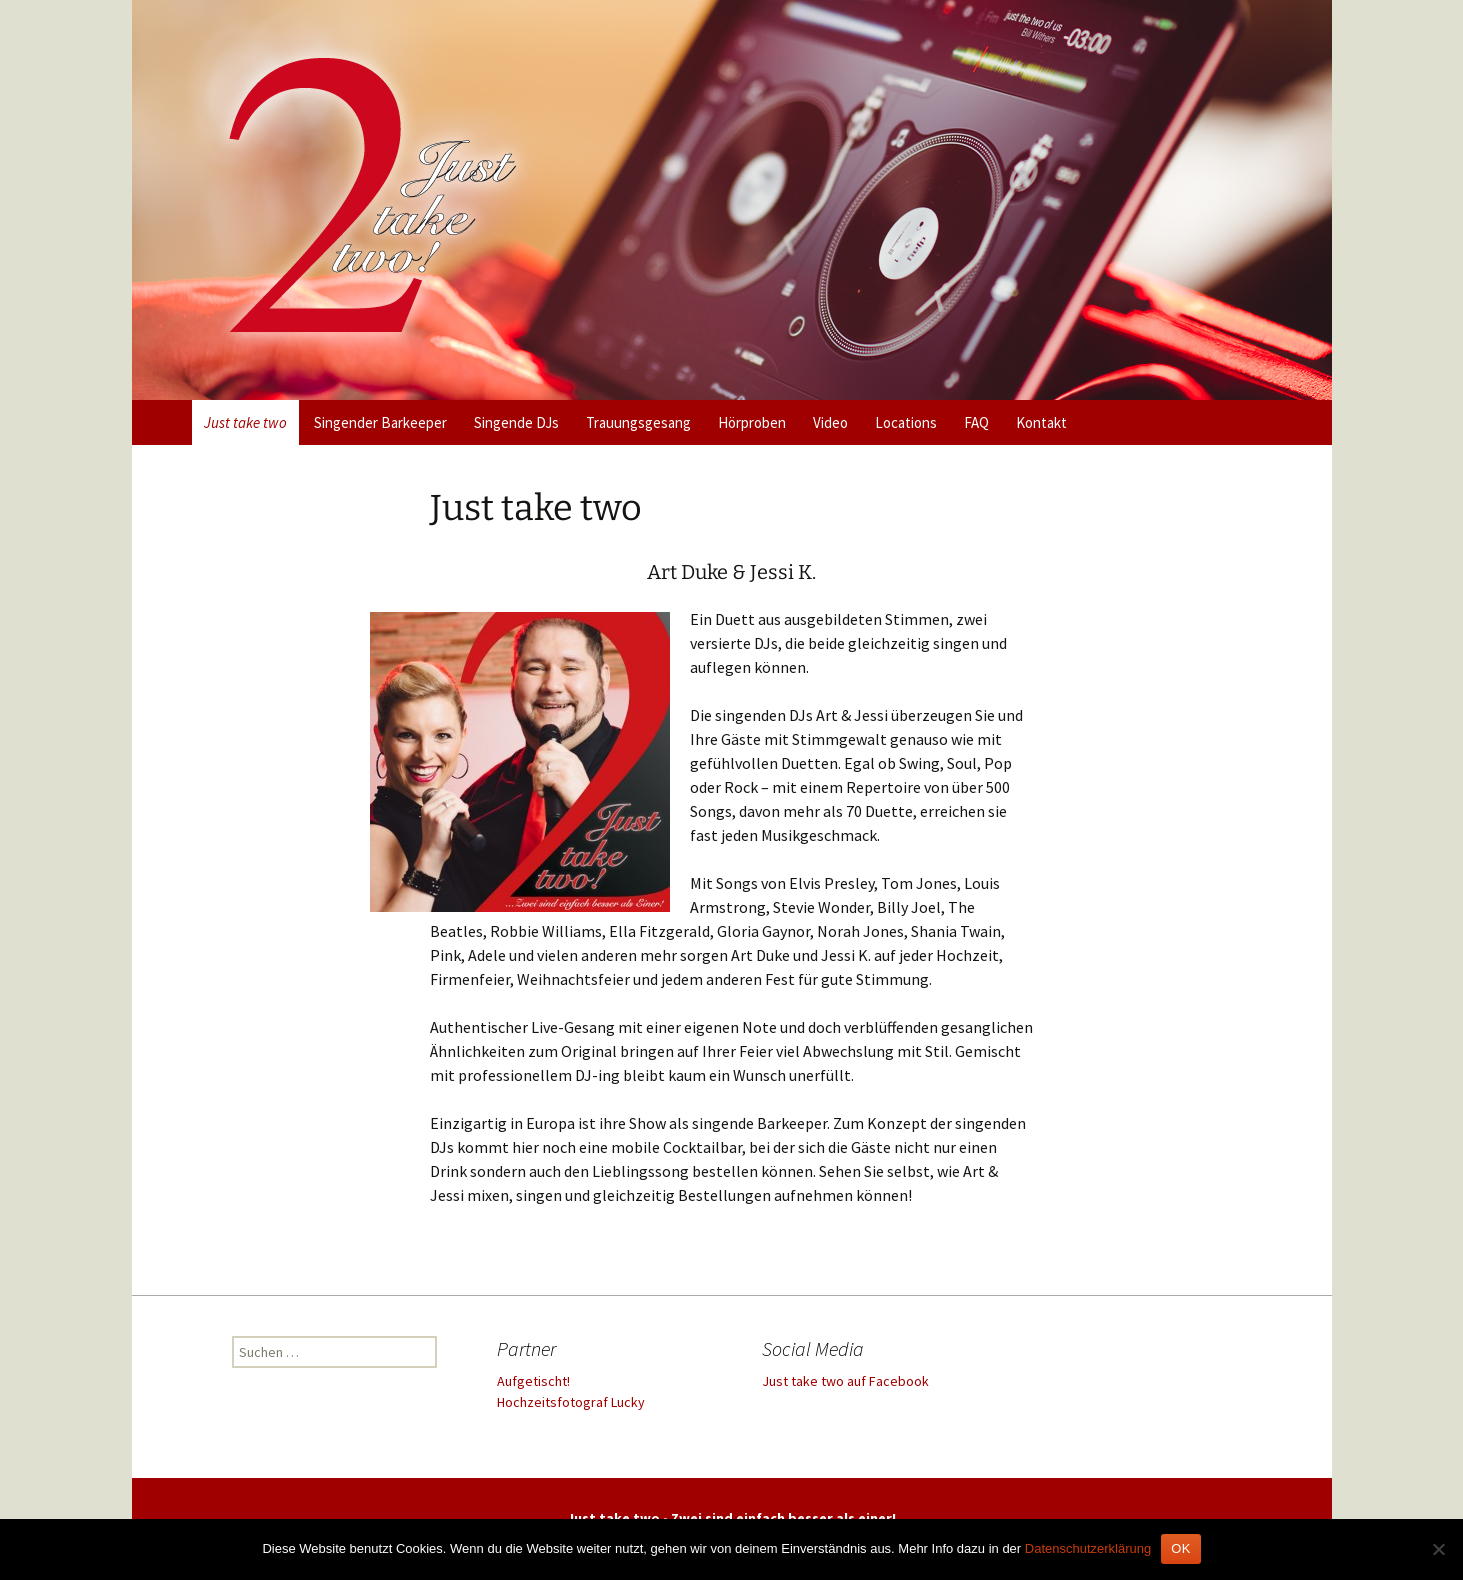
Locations (906, 422)
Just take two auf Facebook (845, 1381)
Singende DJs (516, 422)
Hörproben (752, 422)
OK (1180, 1548)
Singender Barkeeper (380, 422)
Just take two (245, 422)
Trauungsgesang (638, 422)
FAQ (976, 422)
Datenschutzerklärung (1088, 1548)
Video (830, 422)
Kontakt (1041, 422)
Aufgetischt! (533, 1381)
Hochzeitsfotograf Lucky (571, 1402)
